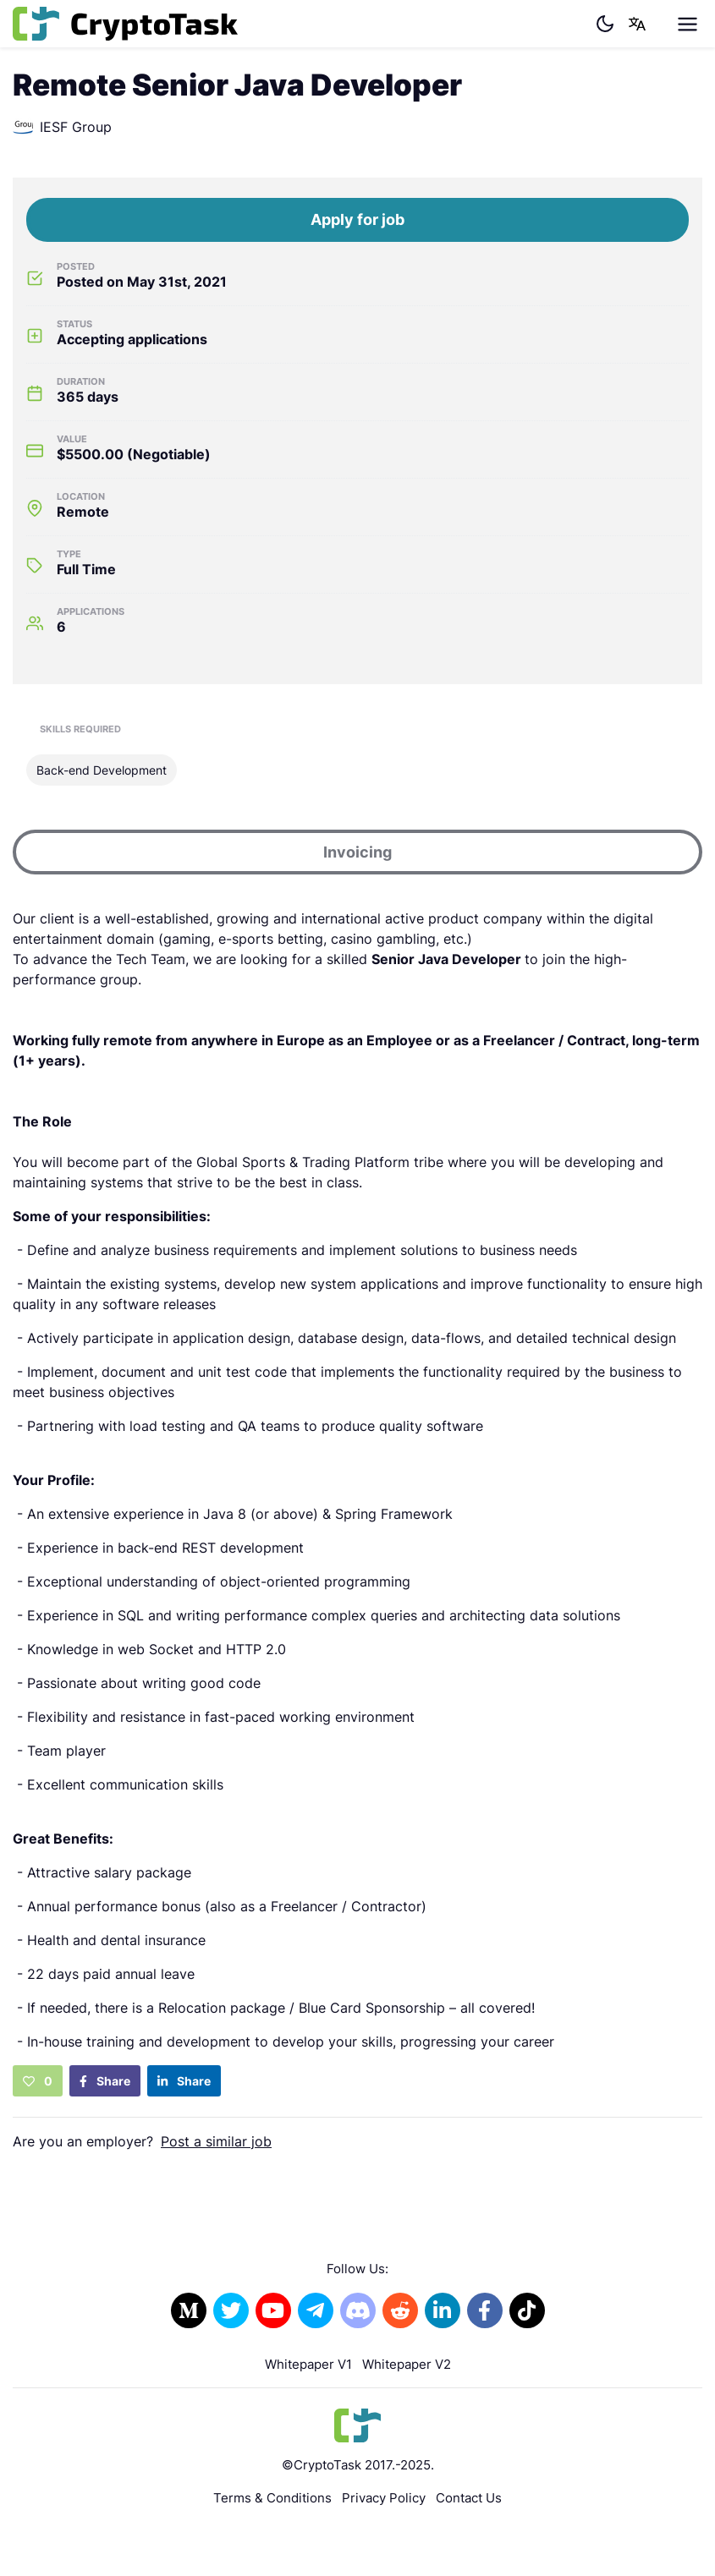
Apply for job (357, 219)
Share (105, 2081)
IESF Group (62, 127)
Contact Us (469, 2498)
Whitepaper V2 (406, 2364)
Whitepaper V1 (308, 2364)
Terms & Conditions (272, 2498)
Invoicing (357, 852)
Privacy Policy (384, 2498)
